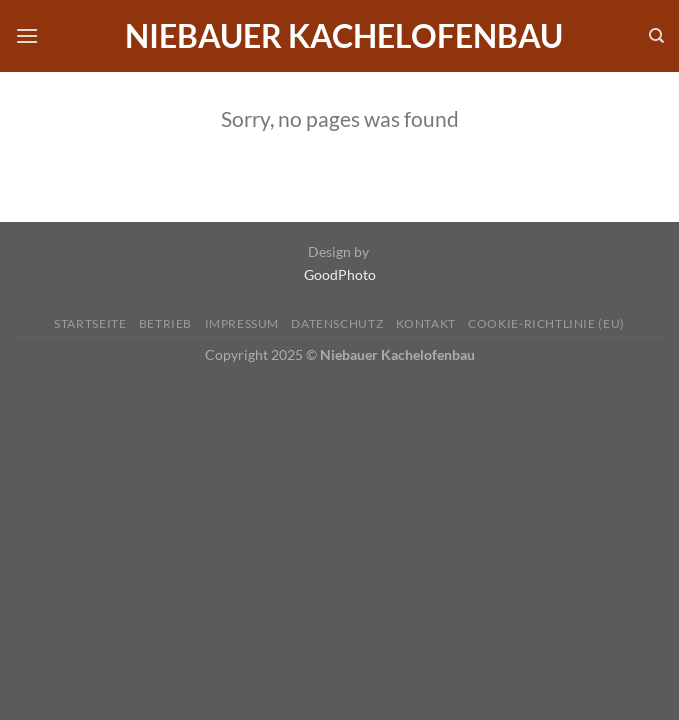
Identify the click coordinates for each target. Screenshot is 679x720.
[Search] (656, 36)
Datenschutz (337, 323)
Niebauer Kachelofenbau (344, 36)
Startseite (90, 323)
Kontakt (426, 323)
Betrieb (165, 323)
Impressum (242, 323)
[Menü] (27, 35)
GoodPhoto (340, 274)
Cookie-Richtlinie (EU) (546, 323)
